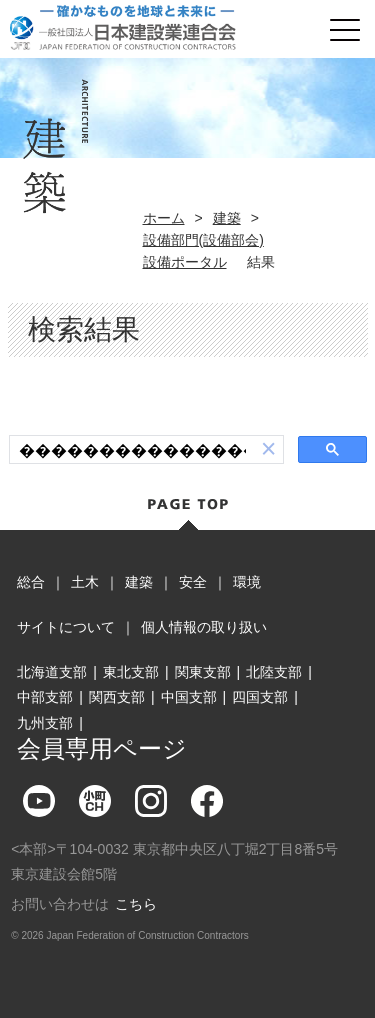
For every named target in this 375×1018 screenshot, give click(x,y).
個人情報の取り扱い (204, 627)
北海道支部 (52, 672)
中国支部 (189, 697)
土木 (85, 582)
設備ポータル (185, 262)
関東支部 (203, 672)
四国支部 (260, 697)
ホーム (164, 218)
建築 (227, 218)
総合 (31, 582)
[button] (269, 449)
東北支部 (131, 672)
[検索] (132, 450)
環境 (247, 582)
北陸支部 (274, 672)
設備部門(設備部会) (203, 240)
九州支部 (45, 723)
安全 (193, 582)
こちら (136, 904)
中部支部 (45, 697)
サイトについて (66, 627)
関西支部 (117, 697)
